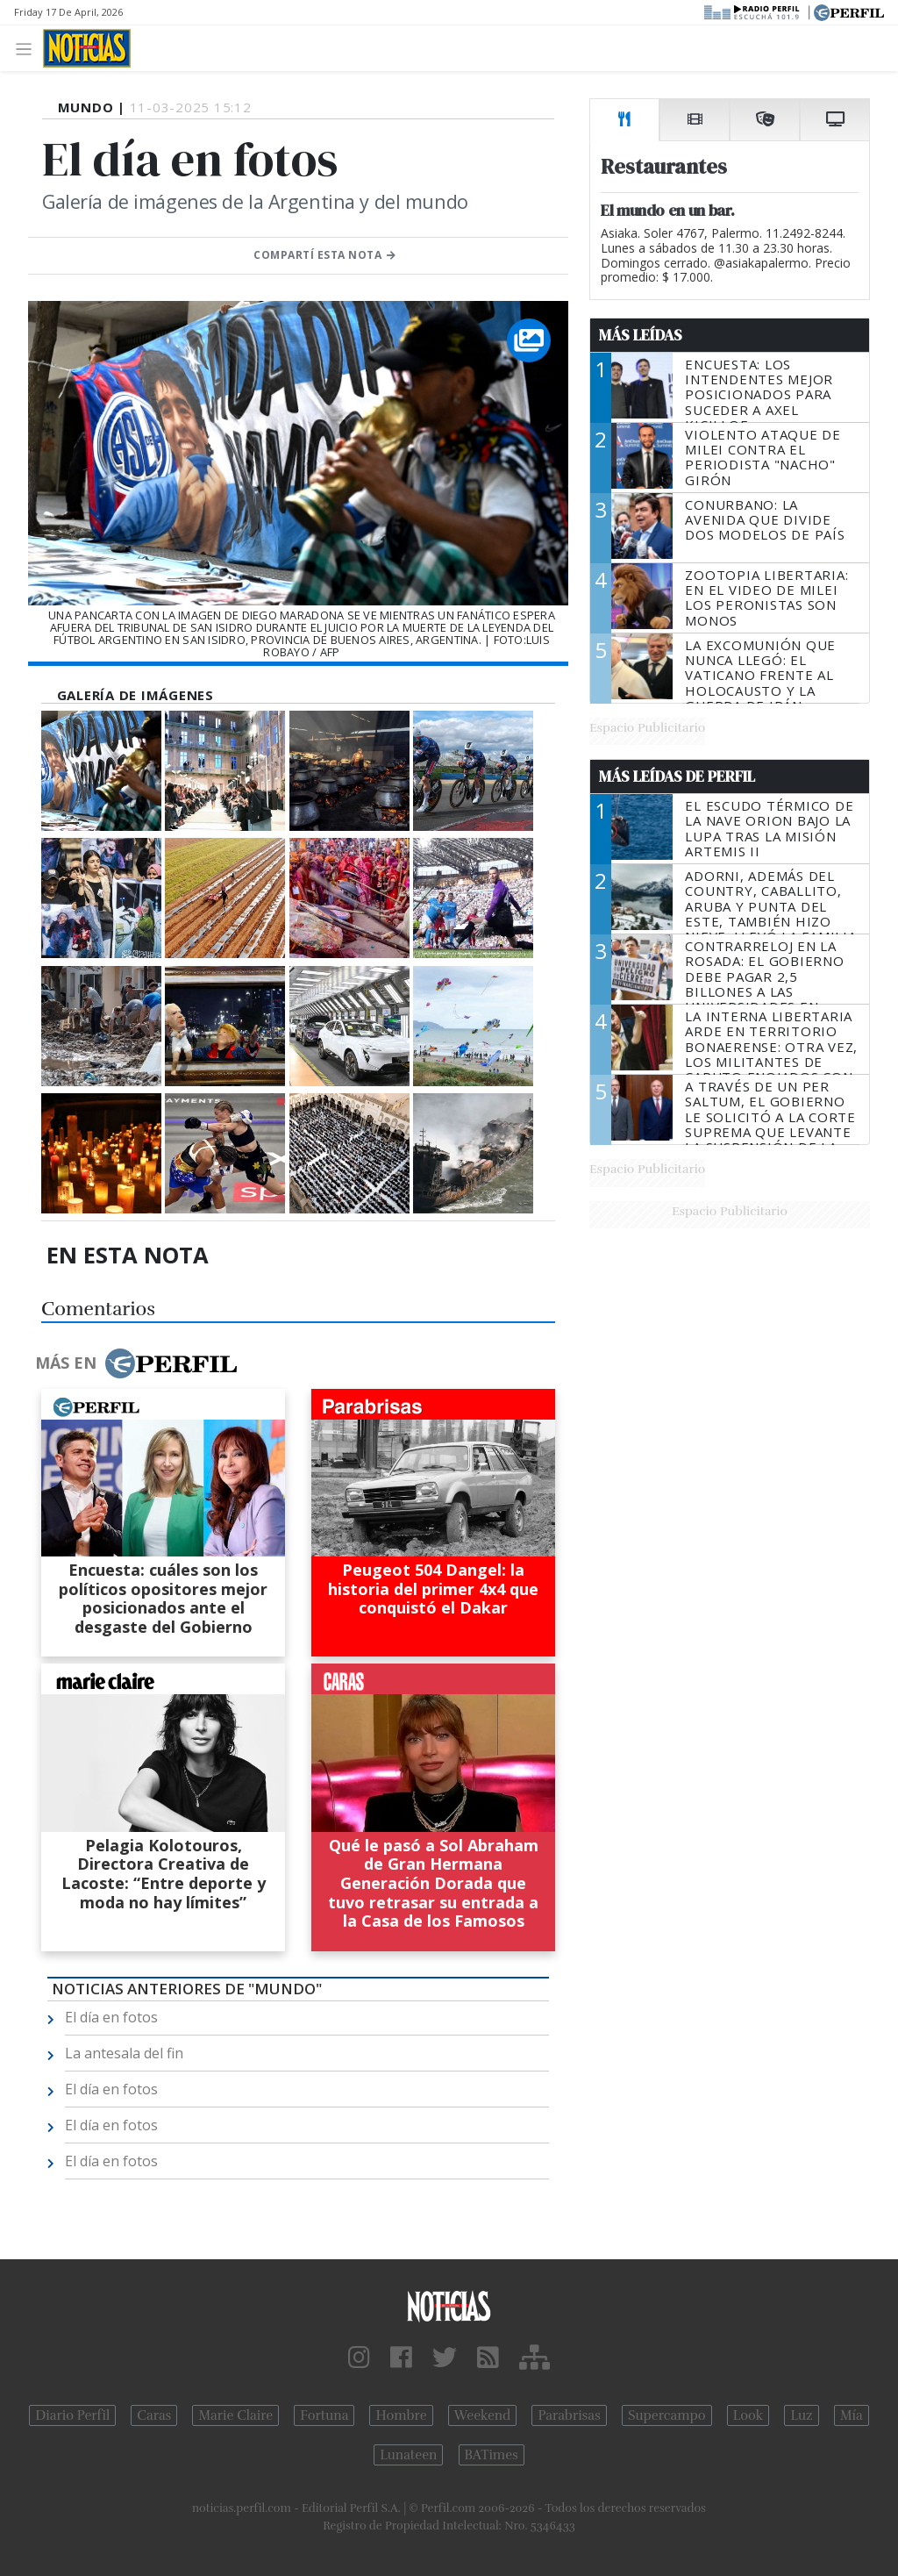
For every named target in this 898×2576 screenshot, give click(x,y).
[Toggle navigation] (28, 48)
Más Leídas (640, 335)
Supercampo (667, 2415)
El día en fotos (111, 2017)
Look (748, 2415)
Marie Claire (235, 2415)
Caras (154, 2415)
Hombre (400, 2415)
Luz (801, 2415)
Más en (136, 1363)
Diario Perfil (72, 2415)
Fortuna (324, 2415)
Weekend (482, 2415)
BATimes (491, 2455)
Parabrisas (569, 2415)
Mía (851, 2415)
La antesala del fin (124, 2053)
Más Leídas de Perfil (677, 776)
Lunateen (408, 2455)
